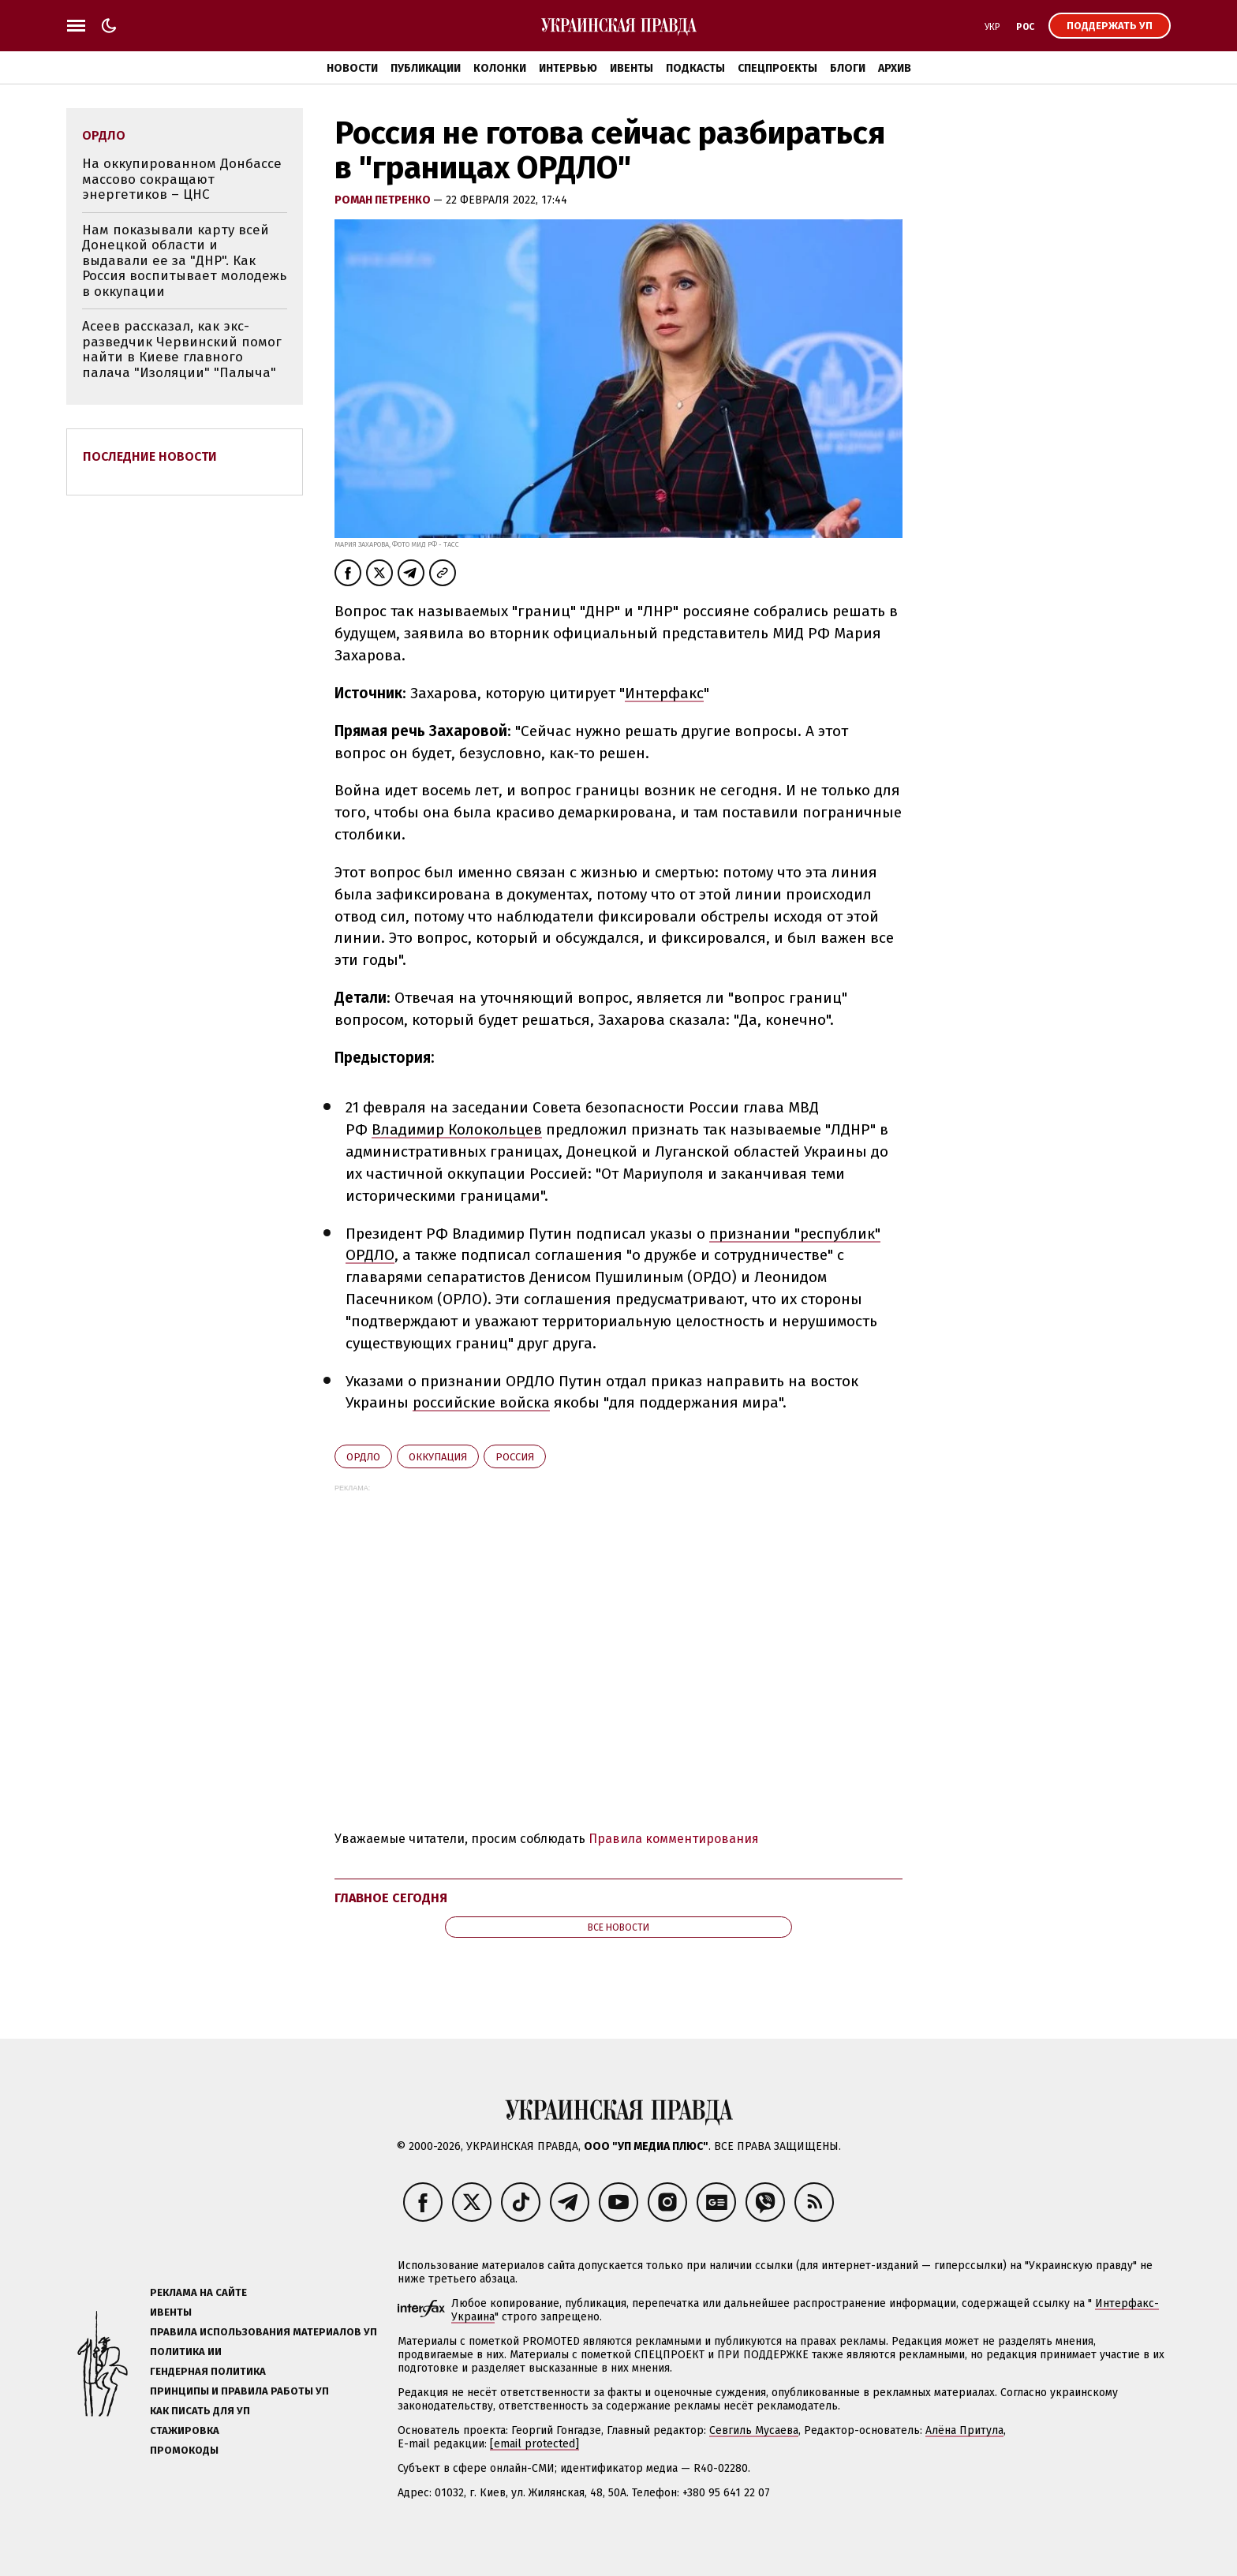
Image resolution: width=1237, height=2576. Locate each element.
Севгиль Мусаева (753, 2430)
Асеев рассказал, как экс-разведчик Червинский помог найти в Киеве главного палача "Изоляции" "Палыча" (182, 349)
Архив (894, 68)
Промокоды (184, 2450)
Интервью (568, 68)
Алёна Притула (964, 2430)
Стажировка (184, 2430)
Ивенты (631, 68)
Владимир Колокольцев (457, 1129)
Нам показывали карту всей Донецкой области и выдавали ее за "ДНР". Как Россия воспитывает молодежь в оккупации (184, 261)
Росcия (514, 1457)
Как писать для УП (200, 2411)
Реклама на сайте (198, 2292)
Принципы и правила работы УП (239, 2391)
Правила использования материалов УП (263, 2332)
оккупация (438, 1457)
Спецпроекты (777, 68)
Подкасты (695, 68)
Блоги (847, 68)
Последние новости (150, 456)
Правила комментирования (674, 1838)
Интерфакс (664, 693)
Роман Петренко (383, 200)
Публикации (426, 68)
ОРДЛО (363, 1457)
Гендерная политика (208, 2371)
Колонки (499, 68)
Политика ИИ (186, 2351)
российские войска (481, 1402)
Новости (352, 68)
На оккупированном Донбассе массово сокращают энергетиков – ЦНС (182, 179)
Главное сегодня (390, 1897)
